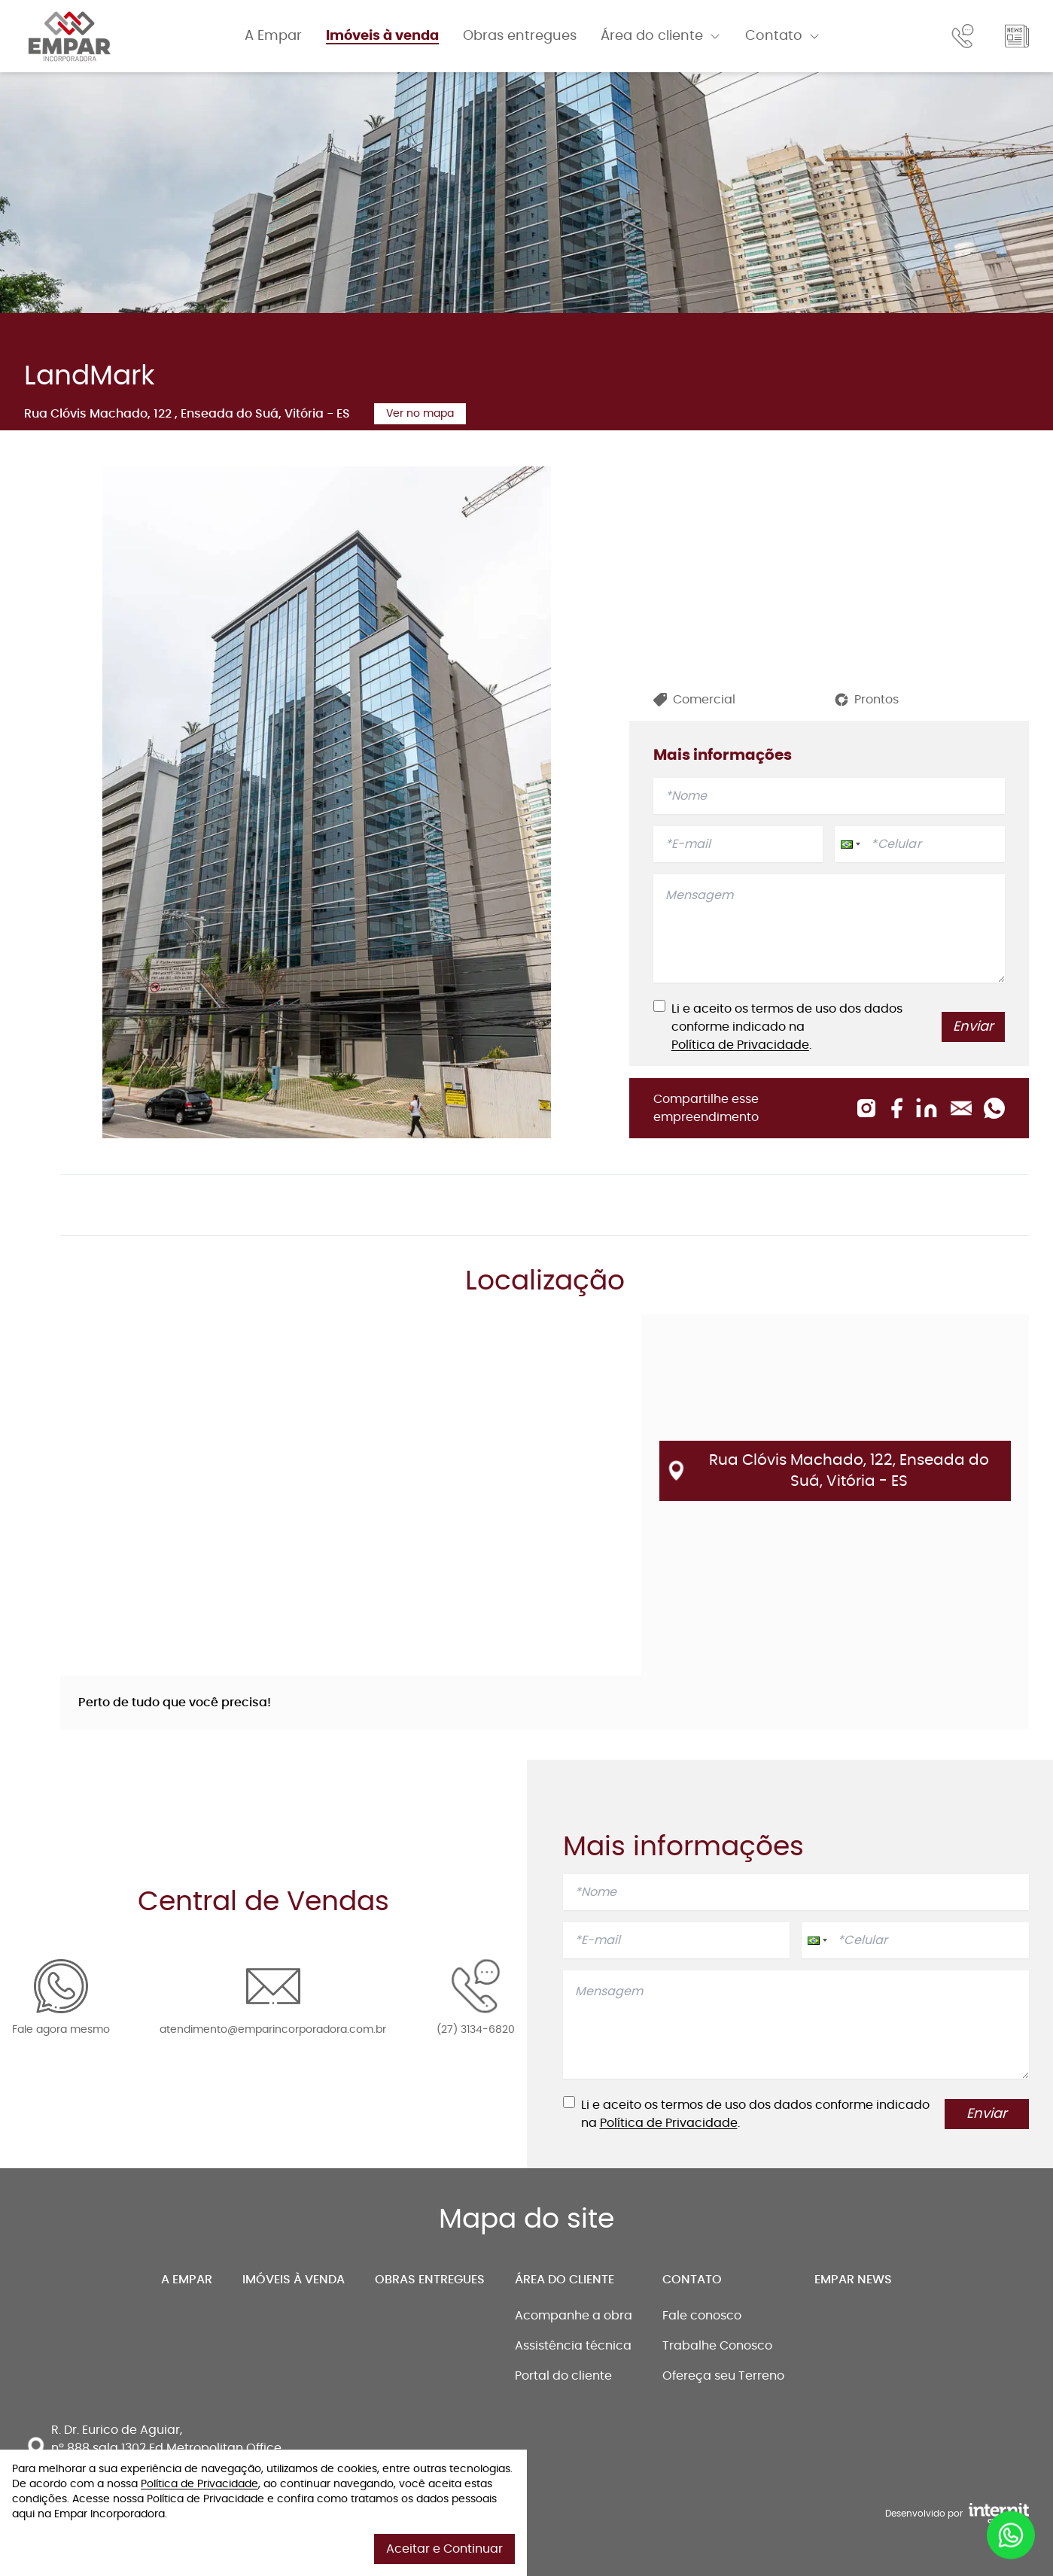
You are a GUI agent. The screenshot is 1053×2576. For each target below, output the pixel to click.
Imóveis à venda (382, 36)
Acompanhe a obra (573, 2316)
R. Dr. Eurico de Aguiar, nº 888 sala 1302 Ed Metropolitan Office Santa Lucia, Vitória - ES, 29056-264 (166, 2448)
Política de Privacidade (740, 1045)
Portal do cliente (563, 2376)
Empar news (853, 2280)
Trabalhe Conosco (717, 2346)
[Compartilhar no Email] (961, 1108)
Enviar (973, 1027)
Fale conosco (701, 2316)
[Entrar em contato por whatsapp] (1011, 2535)
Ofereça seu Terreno (723, 2376)
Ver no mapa (420, 414)
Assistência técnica (573, 2346)
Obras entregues (520, 36)
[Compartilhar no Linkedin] (927, 1108)
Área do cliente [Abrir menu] (661, 36)
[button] (849, 844)
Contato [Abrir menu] (782, 36)
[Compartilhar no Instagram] (866, 1108)
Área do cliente (564, 2280)
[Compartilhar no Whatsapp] (994, 1108)
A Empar (273, 36)
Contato (692, 2280)
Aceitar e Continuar (444, 2549)
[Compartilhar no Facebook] (896, 1108)
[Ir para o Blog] (1017, 36)
